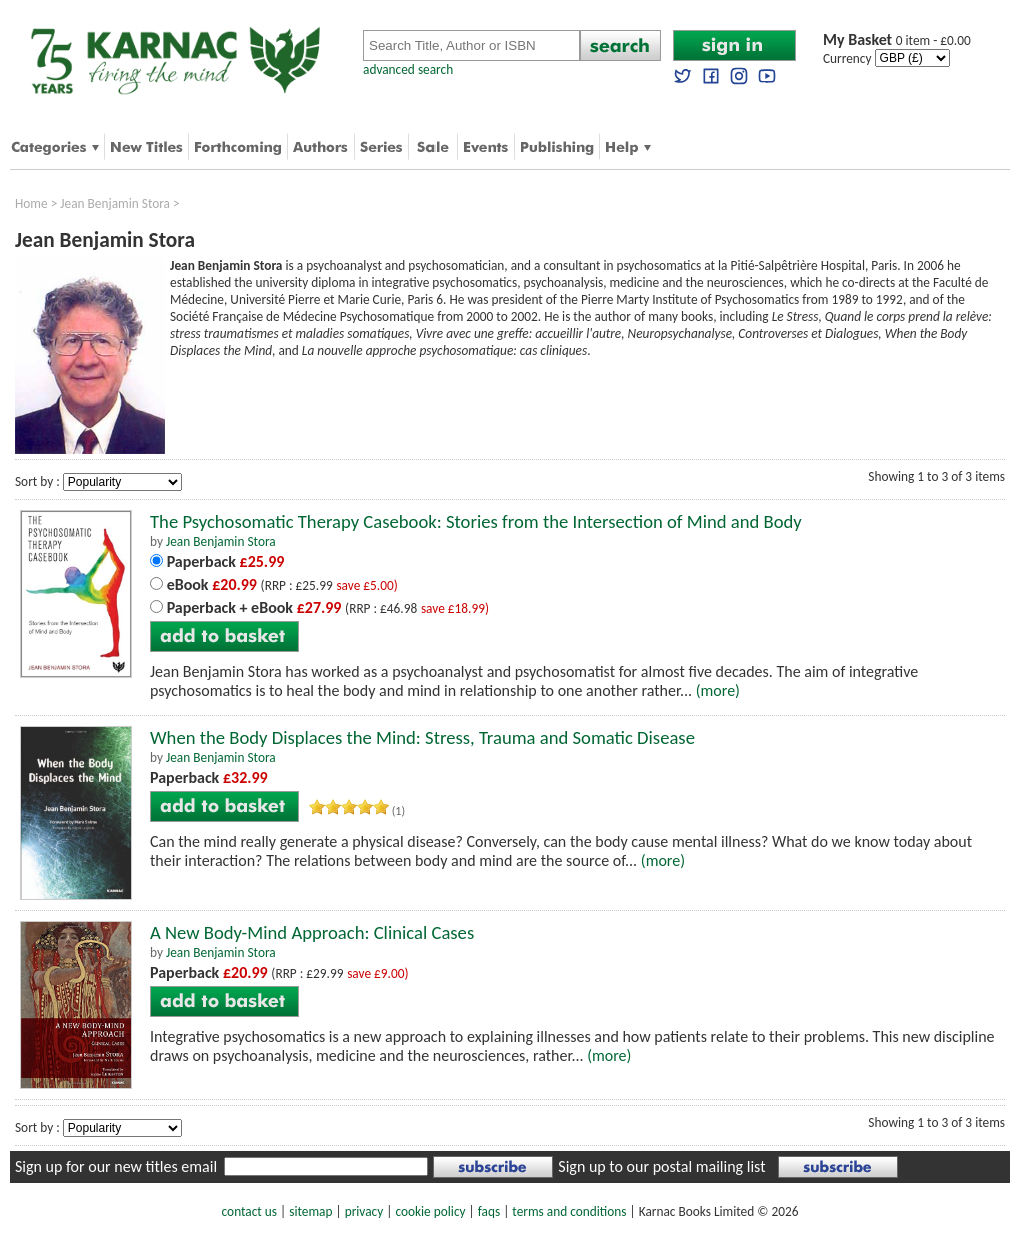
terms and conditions (569, 1211)
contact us (249, 1211)
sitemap (310, 1211)
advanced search (408, 69)
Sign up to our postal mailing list (661, 1166)
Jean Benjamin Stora (115, 203)
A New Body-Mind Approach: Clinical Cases (312, 932)
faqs (489, 1211)
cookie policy (430, 1211)
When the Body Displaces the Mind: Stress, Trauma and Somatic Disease (422, 737)
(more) (718, 690)
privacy (364, 1211)
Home (31, 203)
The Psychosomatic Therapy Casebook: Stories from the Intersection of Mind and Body (476, 521)
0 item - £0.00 (897, 40)
